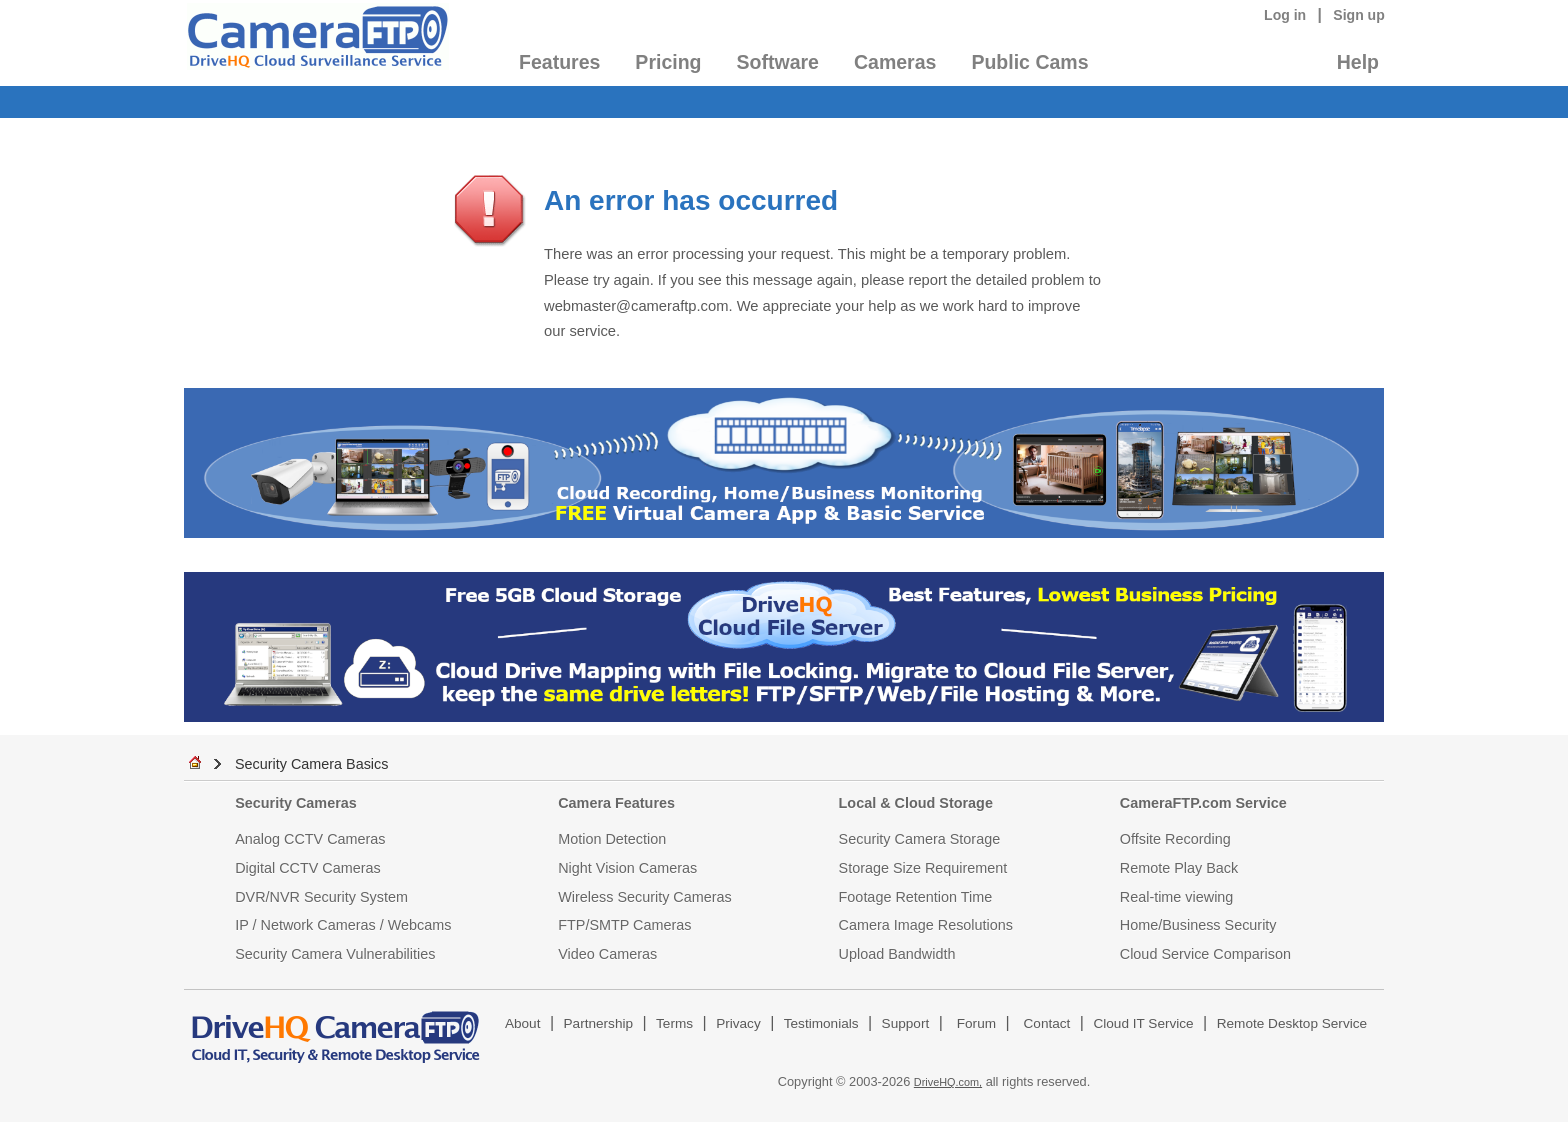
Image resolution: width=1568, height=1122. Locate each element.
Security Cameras (296, 803)
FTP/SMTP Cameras (624, 925)
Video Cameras (607, 954)
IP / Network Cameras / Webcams (343, 925)
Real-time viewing (1177, 897)
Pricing (668, 62)
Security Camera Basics (312, 764)
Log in (1285, 15)
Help (1358, 62)
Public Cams (1029, 62)
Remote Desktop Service (1292, 1023)
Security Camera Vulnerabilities (335, 954)
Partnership (599, 1023)
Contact (1047, 1023)
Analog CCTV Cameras (310, 839)
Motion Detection (612, 839)
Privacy (738, 1023)
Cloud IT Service (1143, 1023)
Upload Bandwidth (897, 954)
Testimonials (821, 1023)
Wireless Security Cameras (645, 897)
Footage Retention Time (916, 897)
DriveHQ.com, (948, 1082)
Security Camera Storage (920, 839)
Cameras (895, 62)
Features (559, 62)
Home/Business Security (1198, 925)
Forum (976, 1023)
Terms (674, 1023)
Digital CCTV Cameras (308, 868)
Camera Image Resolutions (926, 925)
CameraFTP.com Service (1203, 803)
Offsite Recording (1175, 839)
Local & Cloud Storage (916, 803)
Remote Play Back (1179, 868)
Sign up (1359, 15)
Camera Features (616, 803)
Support (906, 1023)
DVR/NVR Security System (321, 897)
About (523, 1023)
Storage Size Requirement (923, 868)
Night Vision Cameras (627, 868)
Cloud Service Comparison (1205, 954)
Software (778, 62)
